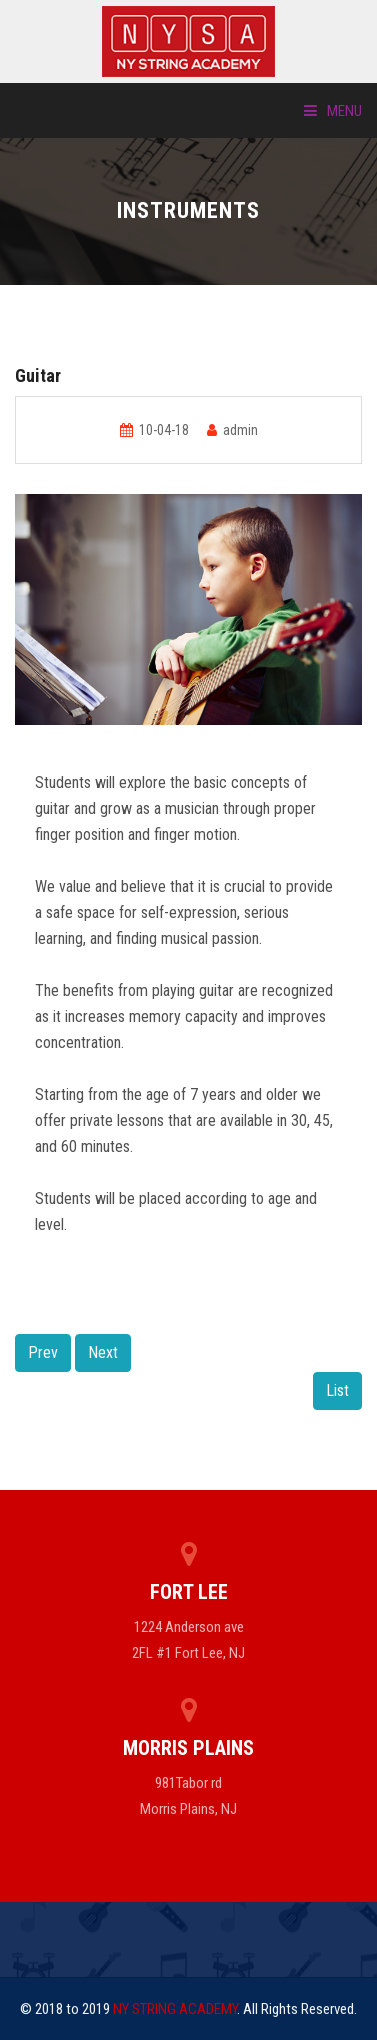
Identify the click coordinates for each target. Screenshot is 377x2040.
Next (103, 1352)
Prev (43, 1352)
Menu (333, 111)
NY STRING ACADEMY (175, 2009)
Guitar (38, 375)
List (337, 1390)
